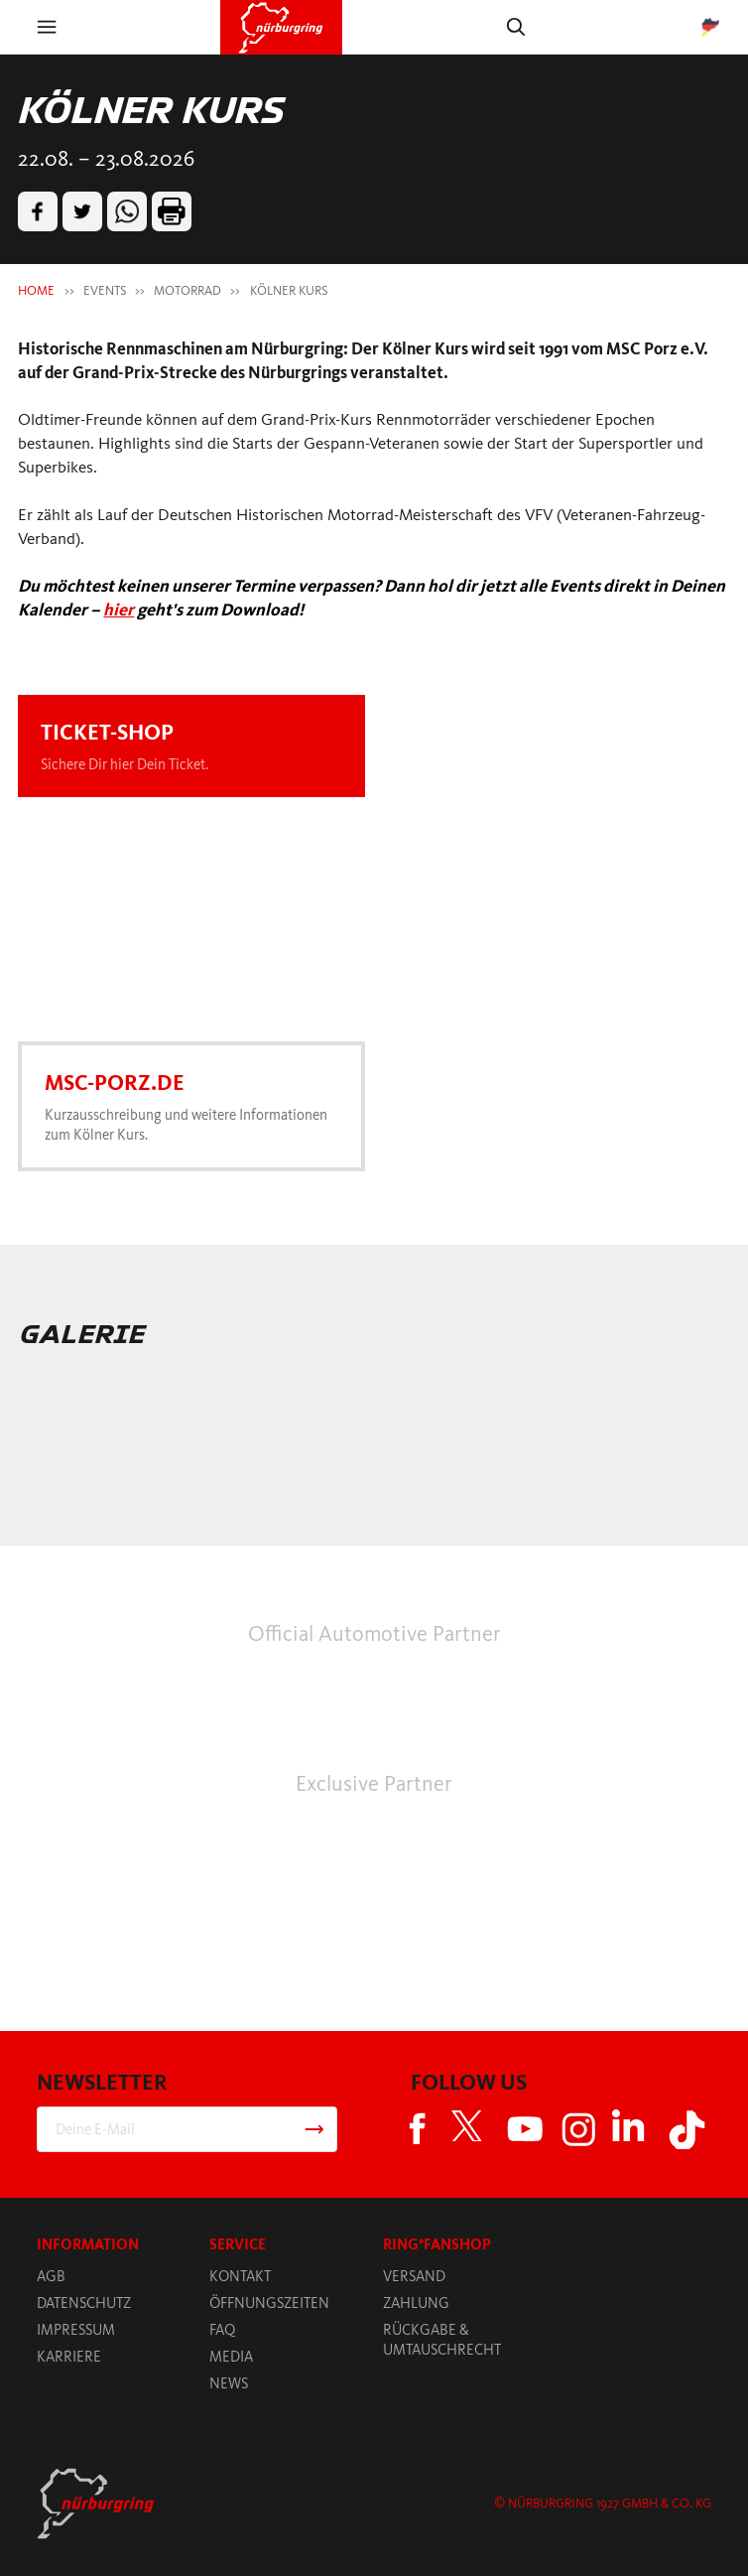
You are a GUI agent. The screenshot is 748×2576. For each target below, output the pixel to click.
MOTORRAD (187, 290)
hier (118, 609)
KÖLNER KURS (288, 290)
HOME (36, 290)
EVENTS (104, 290)
